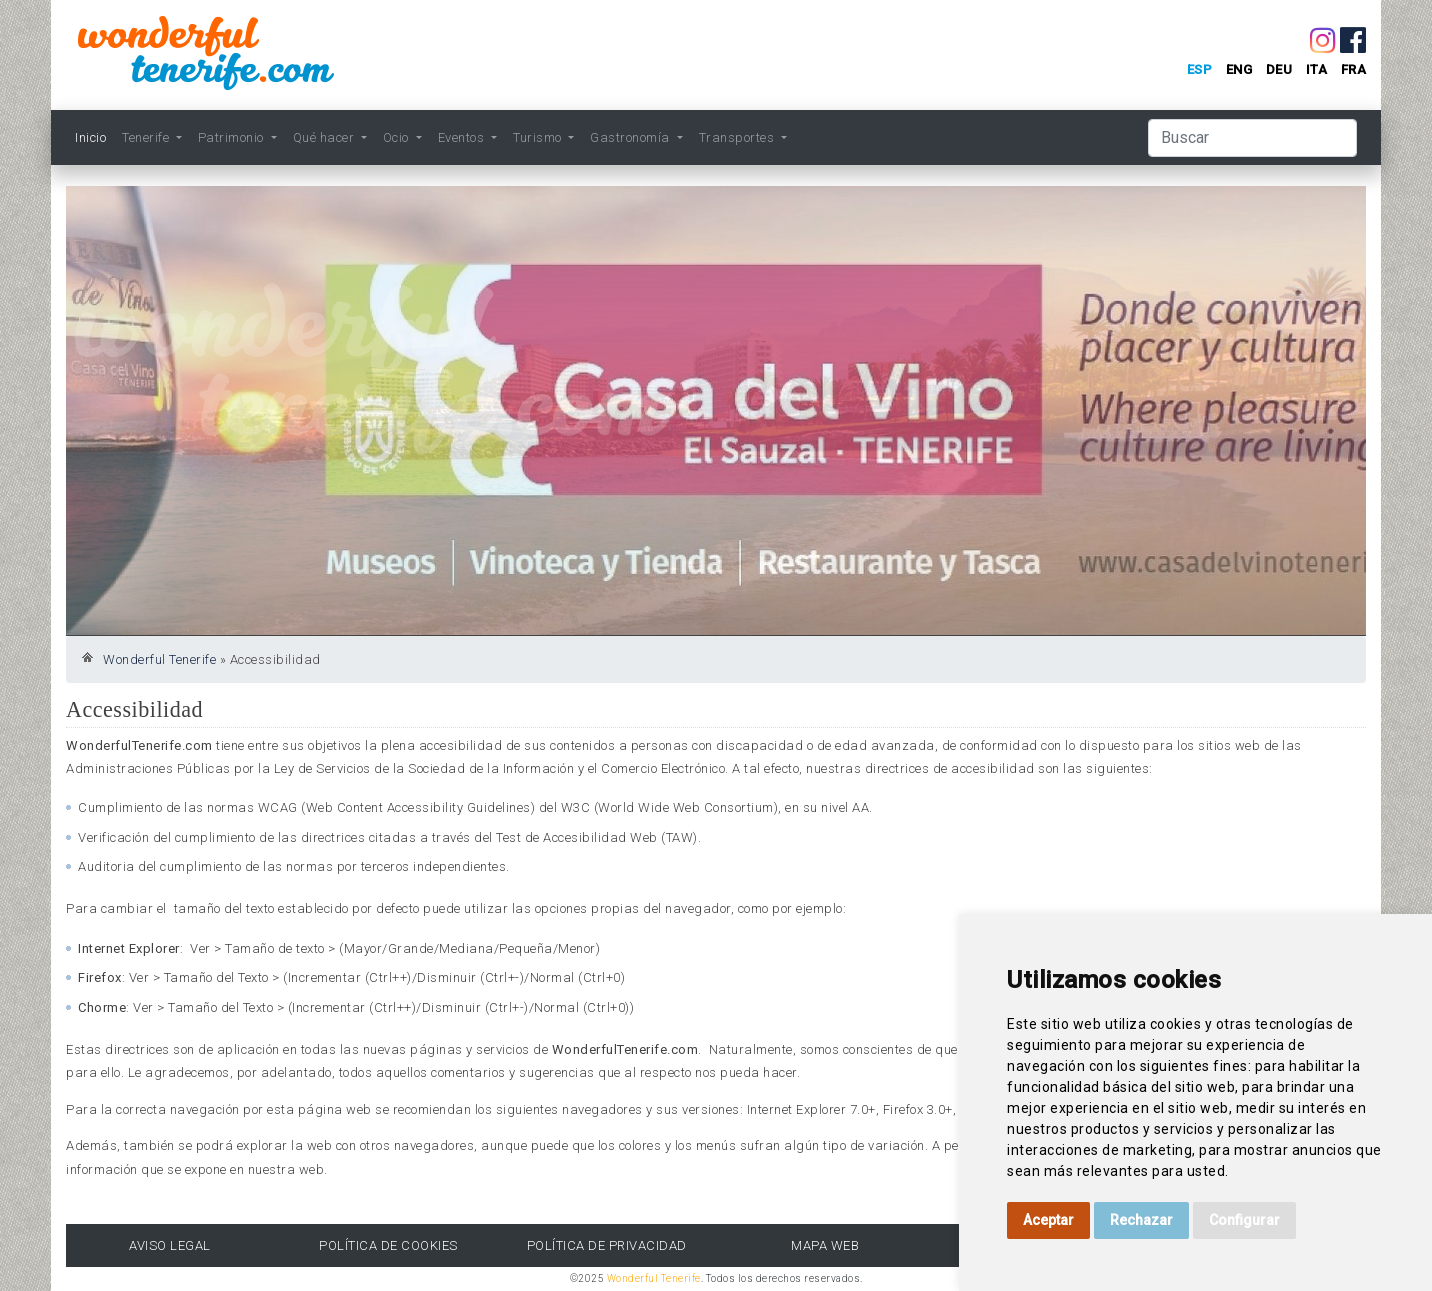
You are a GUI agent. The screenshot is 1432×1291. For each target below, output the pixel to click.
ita (1317, 69)
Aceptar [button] (1048, 1220)
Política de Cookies (388, 1245)
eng (1239, 69)
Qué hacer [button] (325, 137)
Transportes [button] (738, 137)
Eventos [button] (463, 137)
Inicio (90, 137)
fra (1354, 69)
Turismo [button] (539, 137)
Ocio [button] (398, 137)
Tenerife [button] (147, 137)
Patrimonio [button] (233, 137)
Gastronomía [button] (631, 137)
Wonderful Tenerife (159, 659)
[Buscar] (1252, 138)
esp (1200, 69)
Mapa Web (825, 1245)
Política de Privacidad (607, 1245)
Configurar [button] (1244, 1220)
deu (1279, 69)
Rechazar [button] (1141, 1220)
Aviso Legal (170, 1245)
